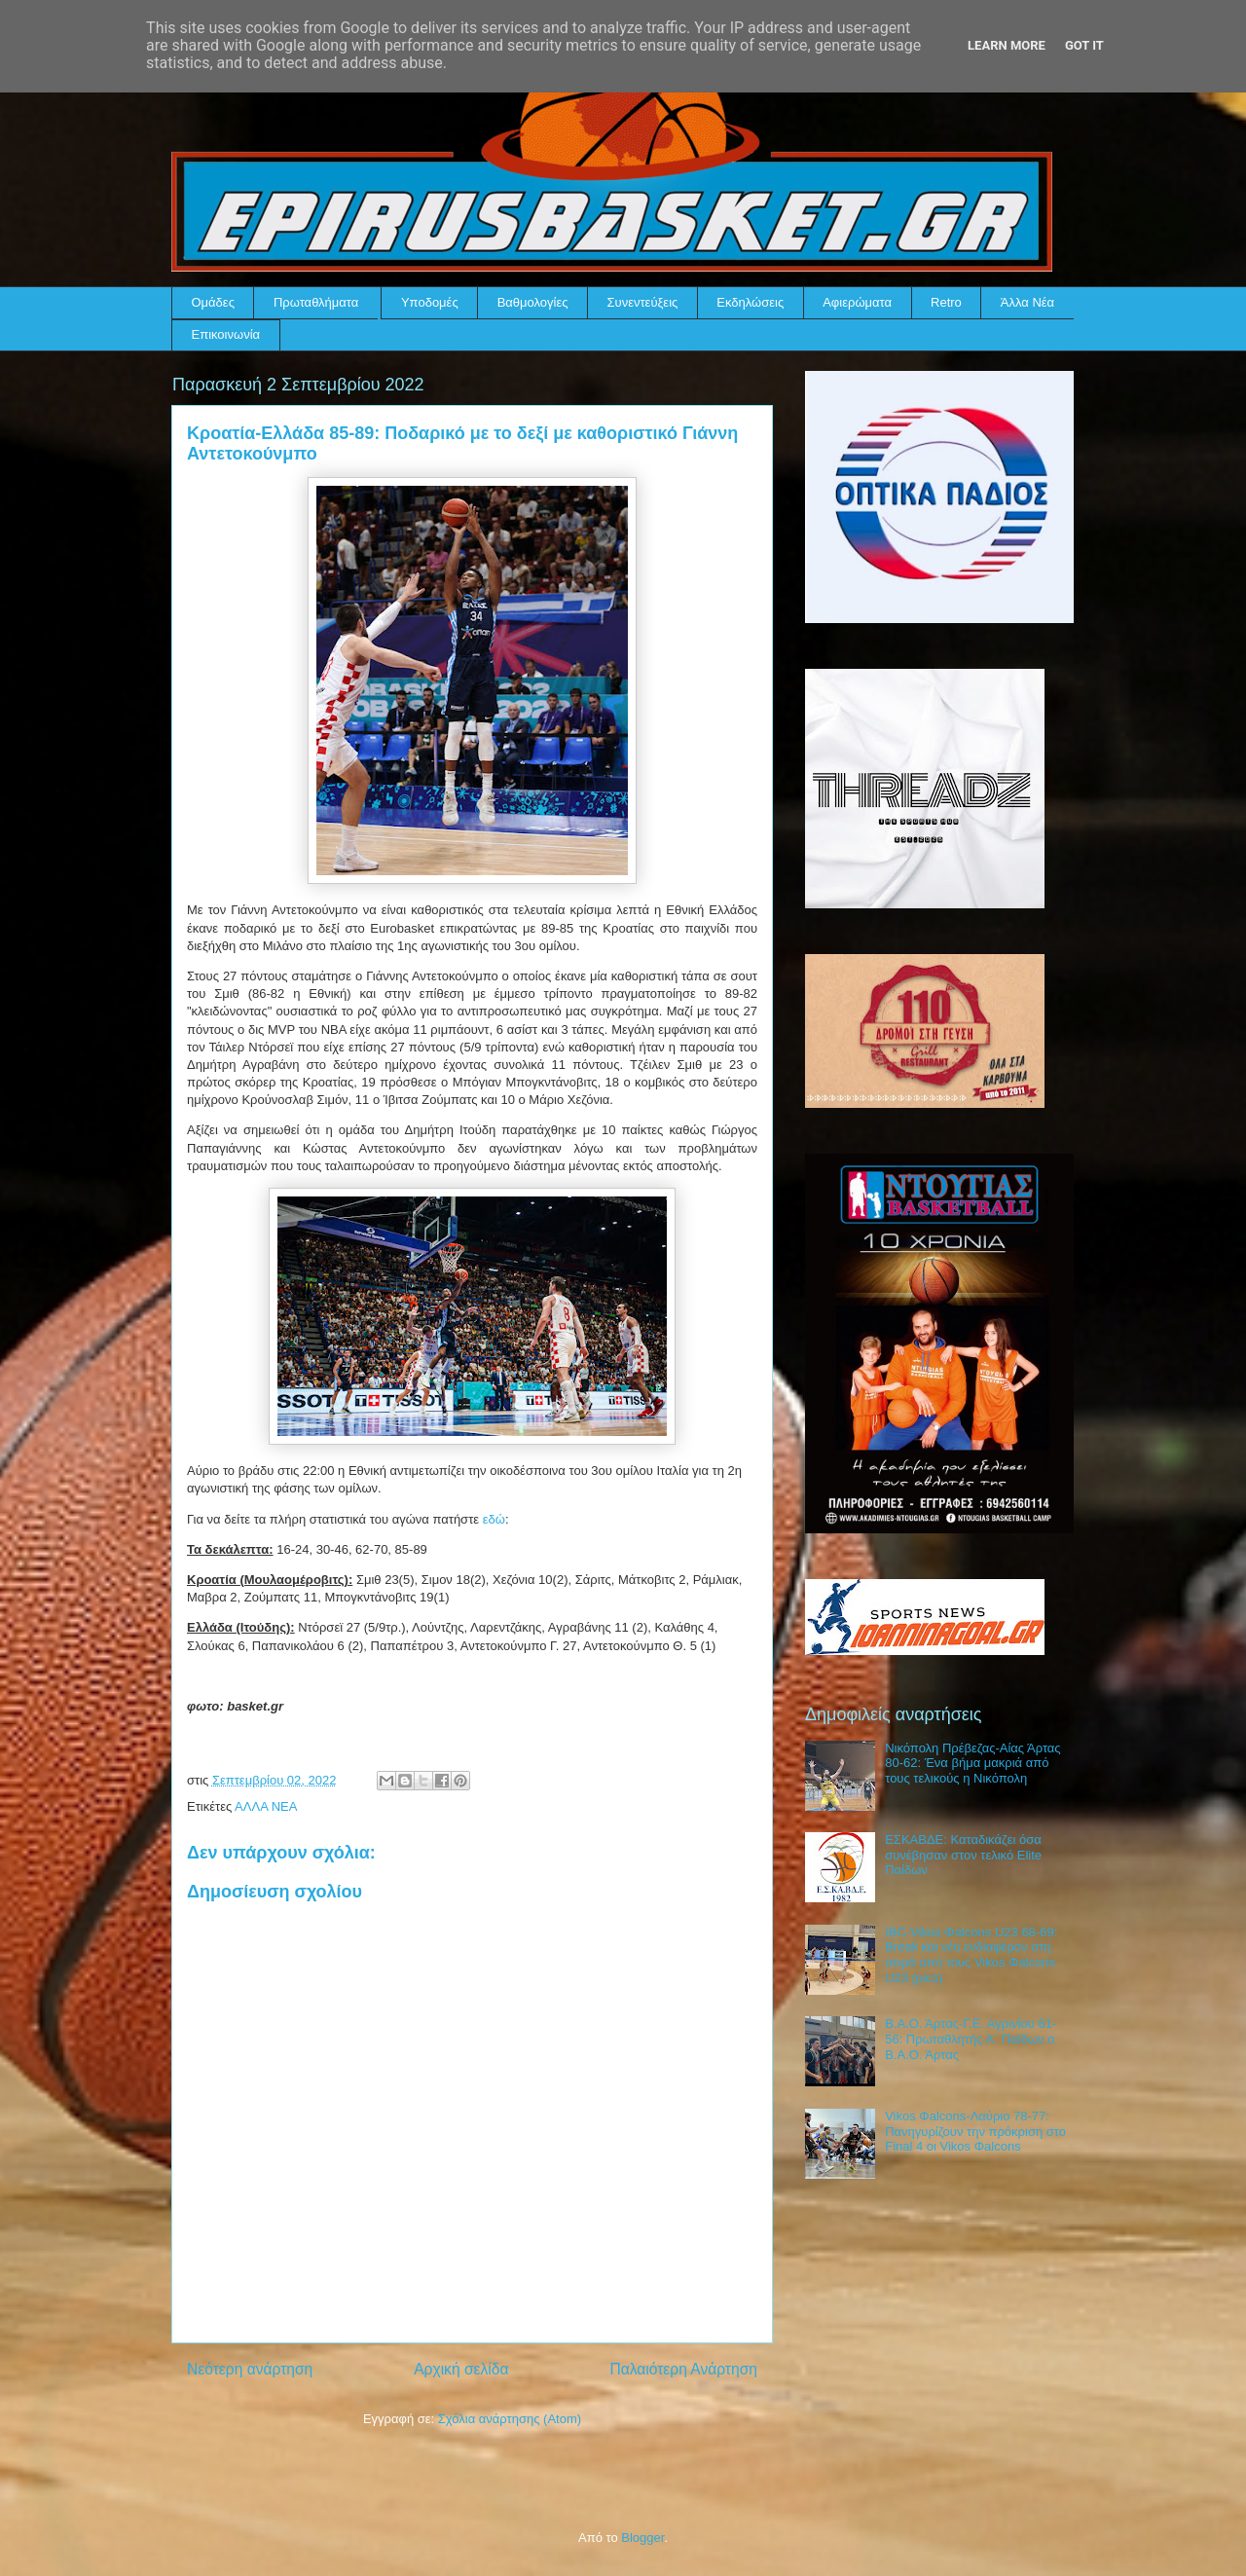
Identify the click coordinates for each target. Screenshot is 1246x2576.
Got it (1084, 45)
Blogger (642, 2537)
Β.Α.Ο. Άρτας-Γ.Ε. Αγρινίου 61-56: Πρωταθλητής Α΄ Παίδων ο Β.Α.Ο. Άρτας (970, 2038)
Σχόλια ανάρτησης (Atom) (509, 2418)
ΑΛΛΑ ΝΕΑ (266, 1806)
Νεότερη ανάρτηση (249, 2369)
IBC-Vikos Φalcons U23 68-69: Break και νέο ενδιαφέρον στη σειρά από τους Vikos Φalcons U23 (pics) (971, 1955)
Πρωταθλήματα (316, 302)
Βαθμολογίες (532, 302)
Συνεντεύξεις (642, 302)
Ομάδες (213, 302)
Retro (946, 302)
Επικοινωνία (226, 334)
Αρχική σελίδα (461, 2369)
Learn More (1006, 45)
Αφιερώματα (857, 302)
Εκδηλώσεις (750, 302)
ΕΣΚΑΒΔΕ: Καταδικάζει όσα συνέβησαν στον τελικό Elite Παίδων (963, 1854)
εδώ (494, 1519)
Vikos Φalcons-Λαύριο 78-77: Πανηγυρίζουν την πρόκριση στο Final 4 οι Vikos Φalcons (975, 2131)
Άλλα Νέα (1027, 302)
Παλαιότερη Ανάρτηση (683, 2369)
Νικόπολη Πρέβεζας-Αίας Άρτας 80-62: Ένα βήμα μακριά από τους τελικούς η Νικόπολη (972, 1763)
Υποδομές (429, 302)
